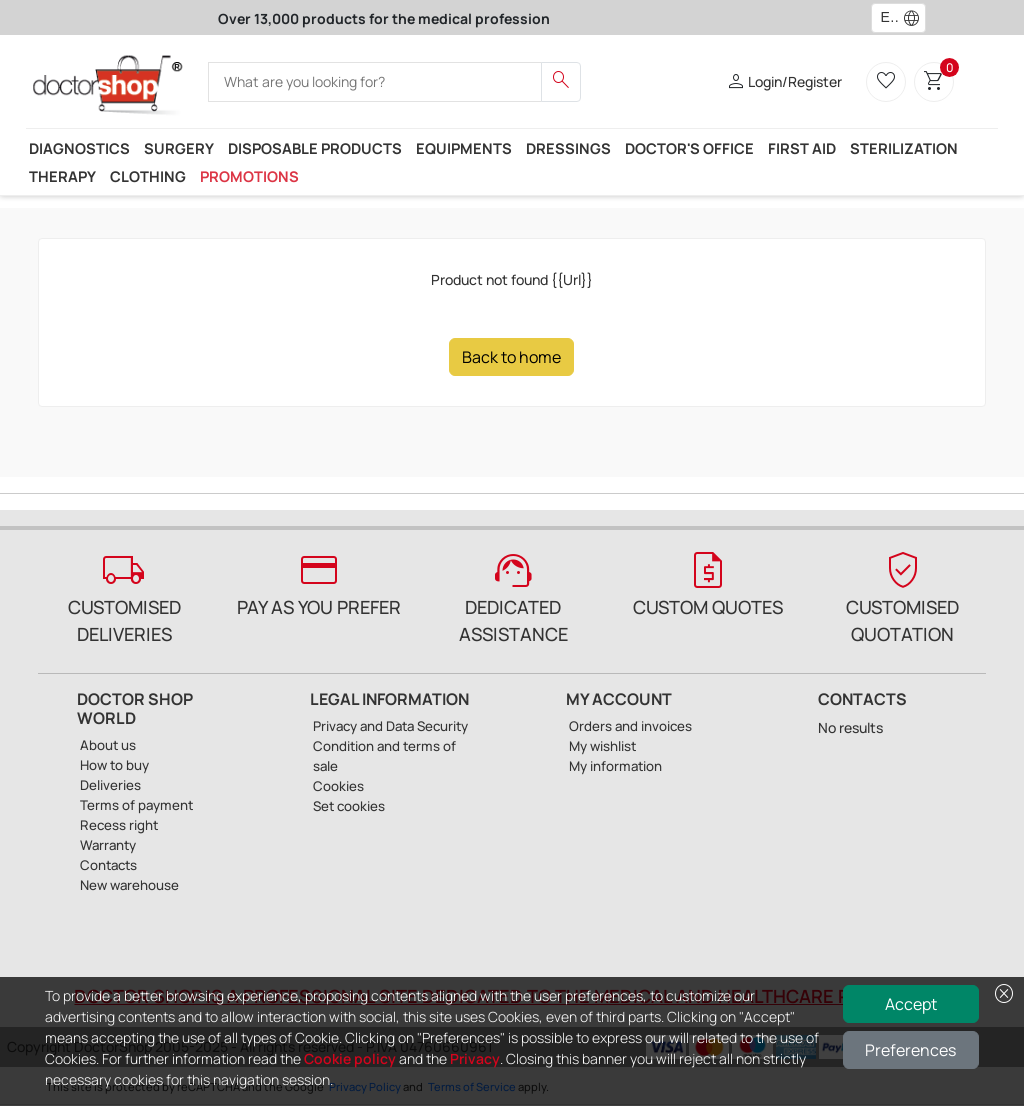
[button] (916, 18)
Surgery (179, 148)
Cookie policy (350, 1058)
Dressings (568, 148)
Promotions (249, 176)
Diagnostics (79, 148)
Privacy (475, 1058)
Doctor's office (689, 148)
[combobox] (885, 18)
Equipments (464, 148)
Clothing (148, 176)
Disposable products (315, 148)
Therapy (62, 176)
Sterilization (904, 148)
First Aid (802, 148)
